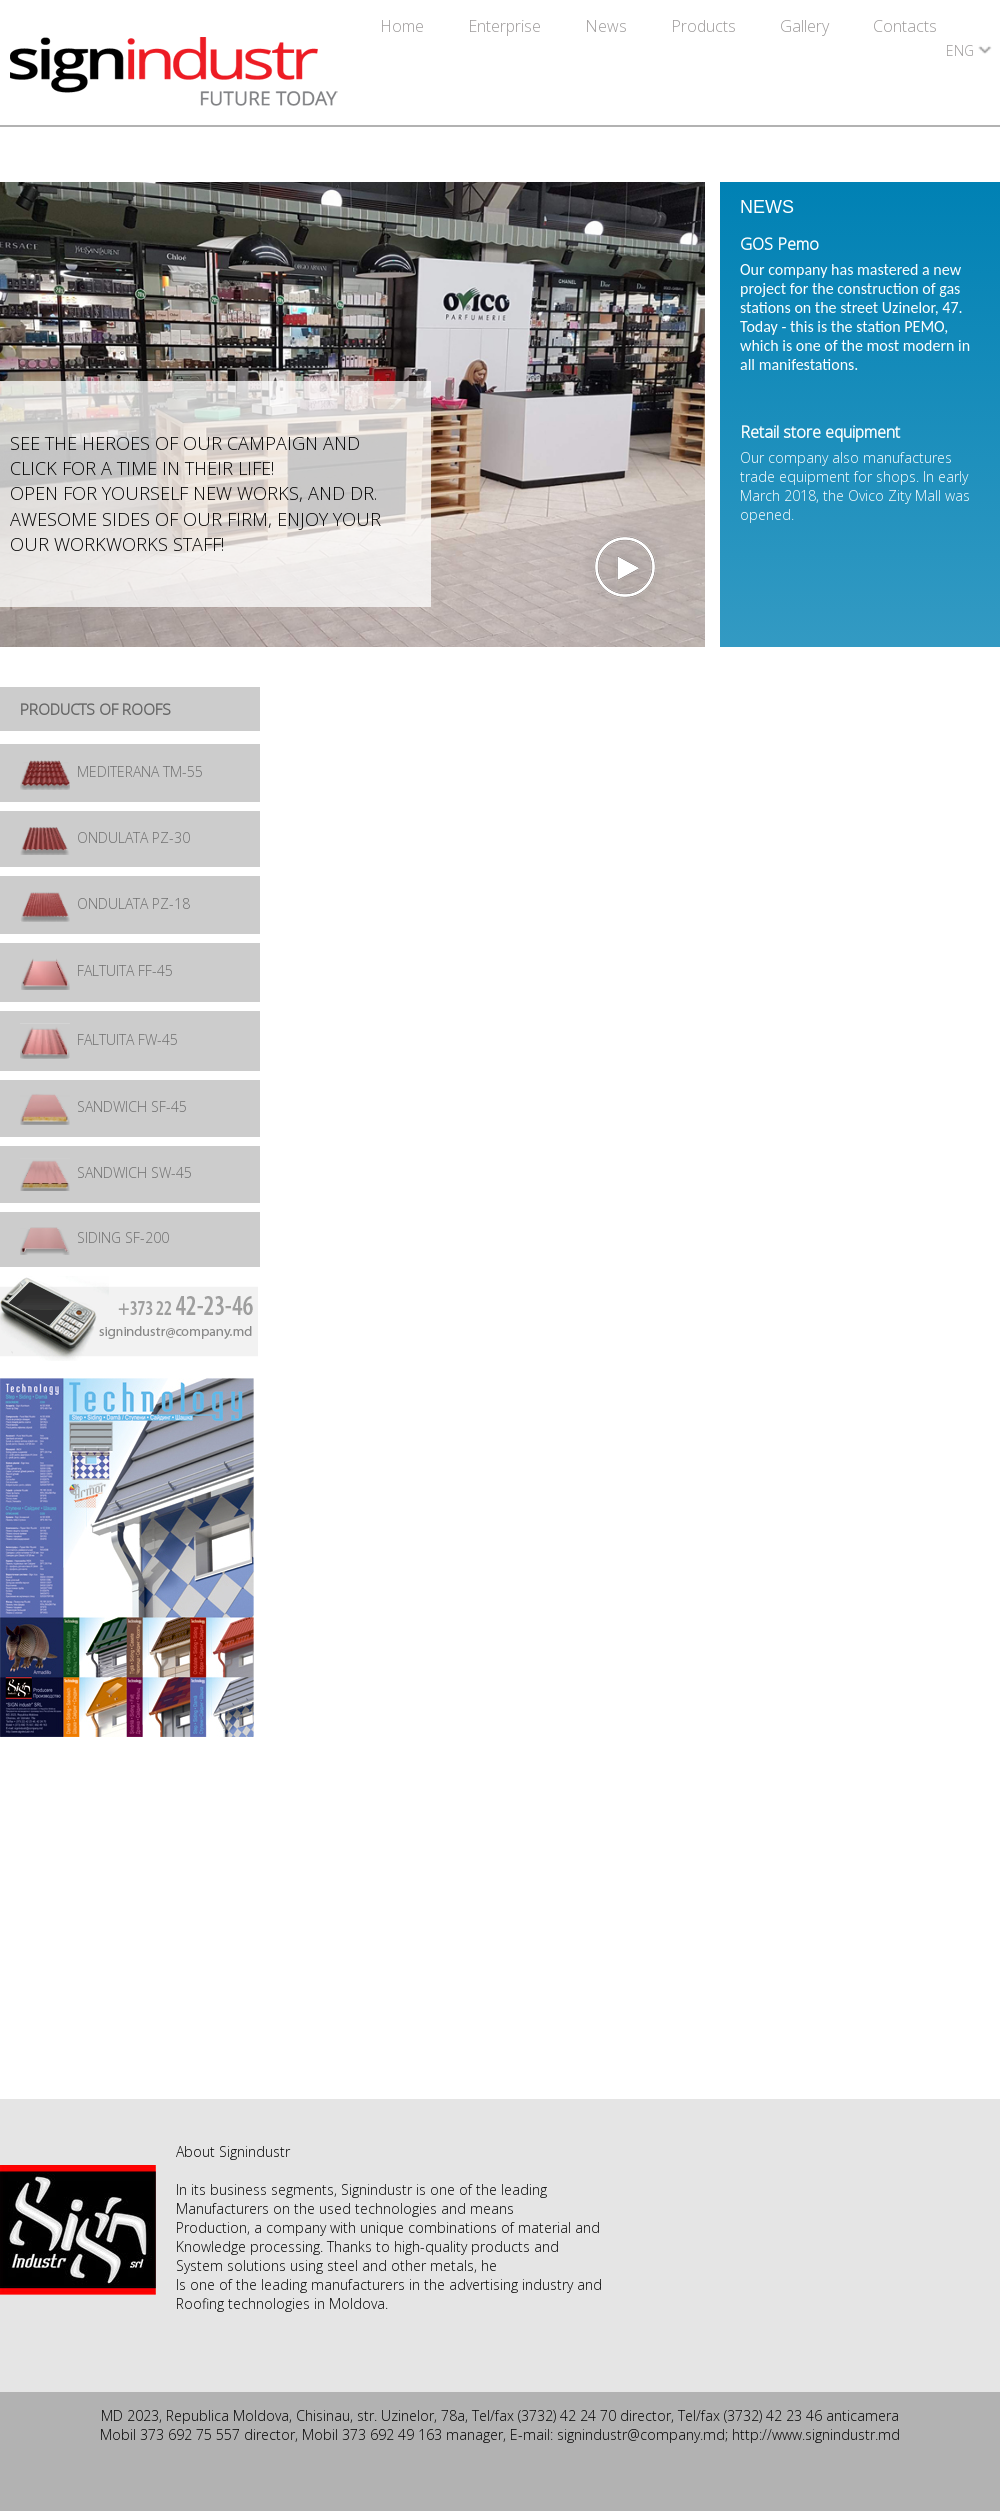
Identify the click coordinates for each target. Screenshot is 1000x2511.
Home (404, 26)
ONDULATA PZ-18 (105, 903)
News (608, 26)
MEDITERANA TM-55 (111, 771)
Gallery (806, 26)
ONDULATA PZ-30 (105, 837)
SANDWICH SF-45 (103, 1106)
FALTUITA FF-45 (96, 970)
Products (705, 26)
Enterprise (506, 26)
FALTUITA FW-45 (99, 1039)
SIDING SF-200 (94, 1237)
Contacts (905, 26)
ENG (960, 50)
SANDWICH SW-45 (106, 1172)
